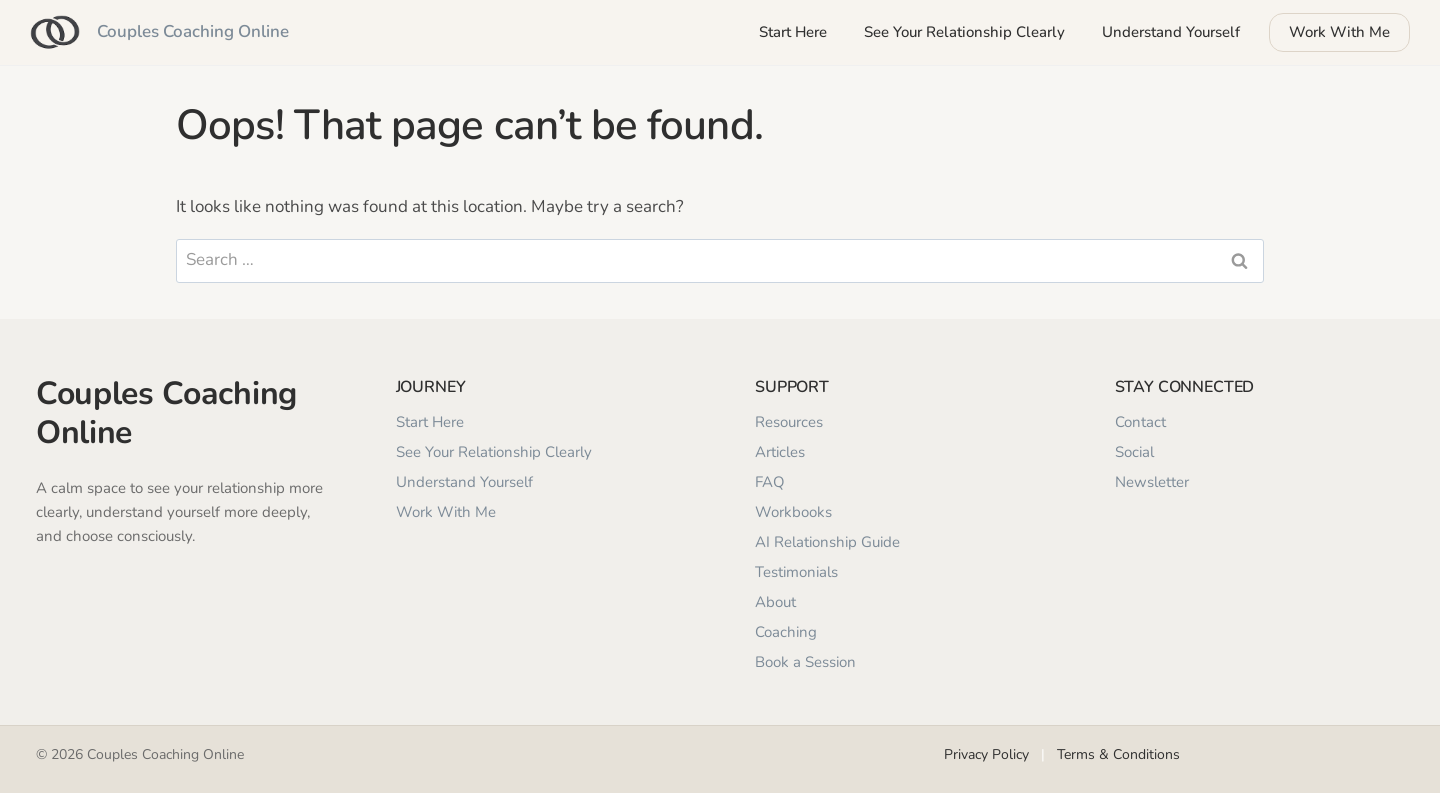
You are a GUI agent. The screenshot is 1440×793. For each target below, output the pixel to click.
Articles (780, 452)
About (775, 602)
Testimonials (796, 572)
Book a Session (805, 662)
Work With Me (1339, 32)
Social (1134, 452)
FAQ (770, 482)
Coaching (786, 632)
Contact (1140, 422)
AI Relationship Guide (827, 542)
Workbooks (793, 512)
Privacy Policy (986, 754)
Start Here (793, 32)
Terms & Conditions (1118, 754)
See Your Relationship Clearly (964, 32)
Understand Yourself (1171, 32)
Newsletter (1152, 482)
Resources (789, 422)
